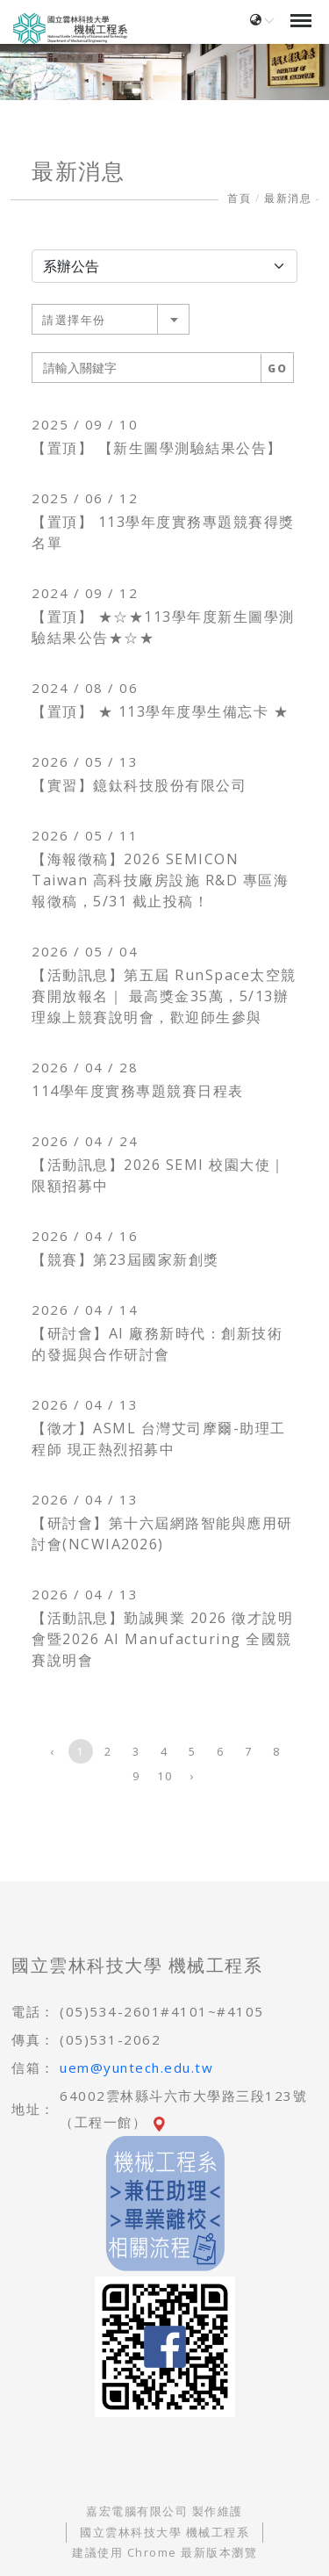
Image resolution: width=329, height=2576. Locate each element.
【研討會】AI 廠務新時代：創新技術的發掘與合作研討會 (157, 1344)
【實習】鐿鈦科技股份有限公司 (139, 785)
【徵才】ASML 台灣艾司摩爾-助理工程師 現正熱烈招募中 (159, 1438)
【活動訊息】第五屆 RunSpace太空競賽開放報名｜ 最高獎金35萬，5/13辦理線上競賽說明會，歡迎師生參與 (164, 996)
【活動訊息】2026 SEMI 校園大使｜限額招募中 (159, 1175)
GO (277, 368)
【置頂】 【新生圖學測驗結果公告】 (157, 448)
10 (164, 1776)
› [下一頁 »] (193, 1776)
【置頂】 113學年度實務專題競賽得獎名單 (163, 532)
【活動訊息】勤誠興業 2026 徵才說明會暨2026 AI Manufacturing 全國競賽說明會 (162, 1639)
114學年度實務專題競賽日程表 (138, 1090)
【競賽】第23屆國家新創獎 (125, 1259)
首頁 (239, 198)
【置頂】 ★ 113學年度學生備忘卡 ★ (160, 711)
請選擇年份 (74, 320)
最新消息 (287, 198)
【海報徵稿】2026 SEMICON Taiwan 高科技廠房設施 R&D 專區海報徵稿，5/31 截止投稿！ (160, 880)
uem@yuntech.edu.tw (136, 2067)
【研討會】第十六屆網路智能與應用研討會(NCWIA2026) (162, 1533)
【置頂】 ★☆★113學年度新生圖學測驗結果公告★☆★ (163, 627)
